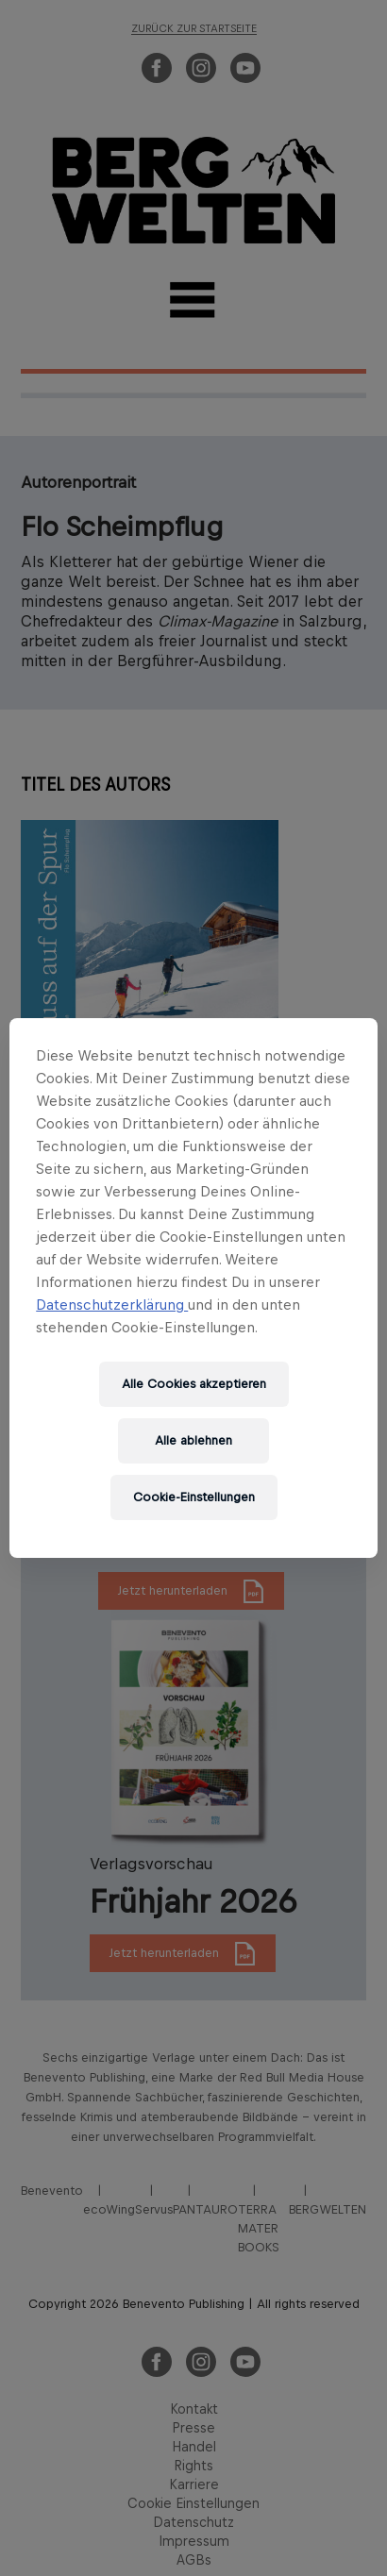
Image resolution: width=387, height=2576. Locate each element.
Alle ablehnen (193, 1440)
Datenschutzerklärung (112, 1304)
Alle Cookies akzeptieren (194, 1384)
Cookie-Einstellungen (194, 1497)
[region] (193, 1288)
